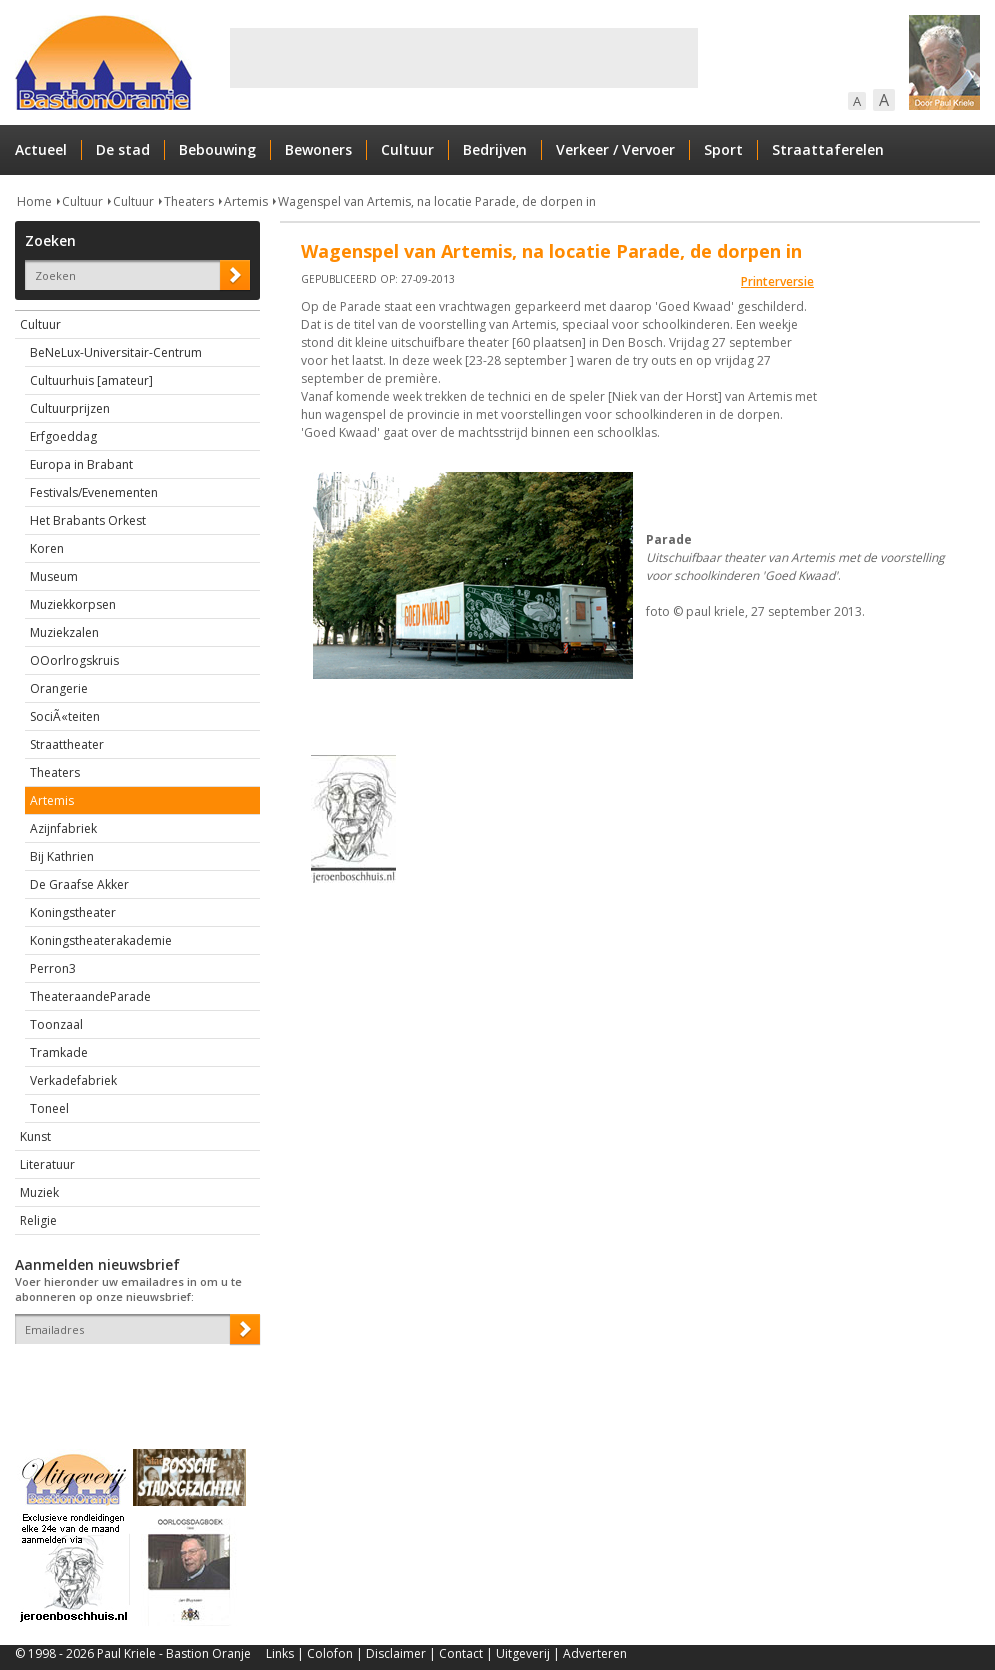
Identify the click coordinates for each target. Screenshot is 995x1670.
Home (34, 201)
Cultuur (407, 149)
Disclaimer (396, 1653)
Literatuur (47, 1164)
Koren (47, 548)
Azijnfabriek (63, 828)
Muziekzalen (64, 632)
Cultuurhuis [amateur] (91, 380)
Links (280, 1653)
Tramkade (59, 1052)
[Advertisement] (464, 58)
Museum (54, 576)
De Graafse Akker (79, 884)
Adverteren (595, 1653)
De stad (123, 149)
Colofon (330, 1653)
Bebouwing (217, 149)
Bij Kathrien (62, 856)
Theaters (189, 201)
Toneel (49, 1108)
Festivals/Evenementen (94, 492)
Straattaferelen (828, 149)
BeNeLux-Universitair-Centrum (116, 352)
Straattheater (67, 744)
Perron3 (53, 968)
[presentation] (132, 1379)
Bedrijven (495, 149)
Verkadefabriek (73, 1080)
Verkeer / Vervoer (615, 149)
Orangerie (59, 688)
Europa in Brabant (81, 464)
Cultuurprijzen (70, 408)
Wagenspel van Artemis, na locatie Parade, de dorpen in (437, 201)
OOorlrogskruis (74, 660)
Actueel (41, 149)
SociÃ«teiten (65, 716)
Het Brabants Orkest (88, 520)
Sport (723, 149)
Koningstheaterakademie (101, 940)
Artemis (246, 201)
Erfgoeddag (63, 436)
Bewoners (318, 149)
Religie (38, 1220)
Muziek (39, 1192)
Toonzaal (56, 1024)
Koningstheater (73, 912)
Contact (461, 1653)
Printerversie (777, 281)
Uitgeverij (523, 1653)
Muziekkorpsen (73, 604)
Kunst (35, 1136)
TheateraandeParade (90, 996)
